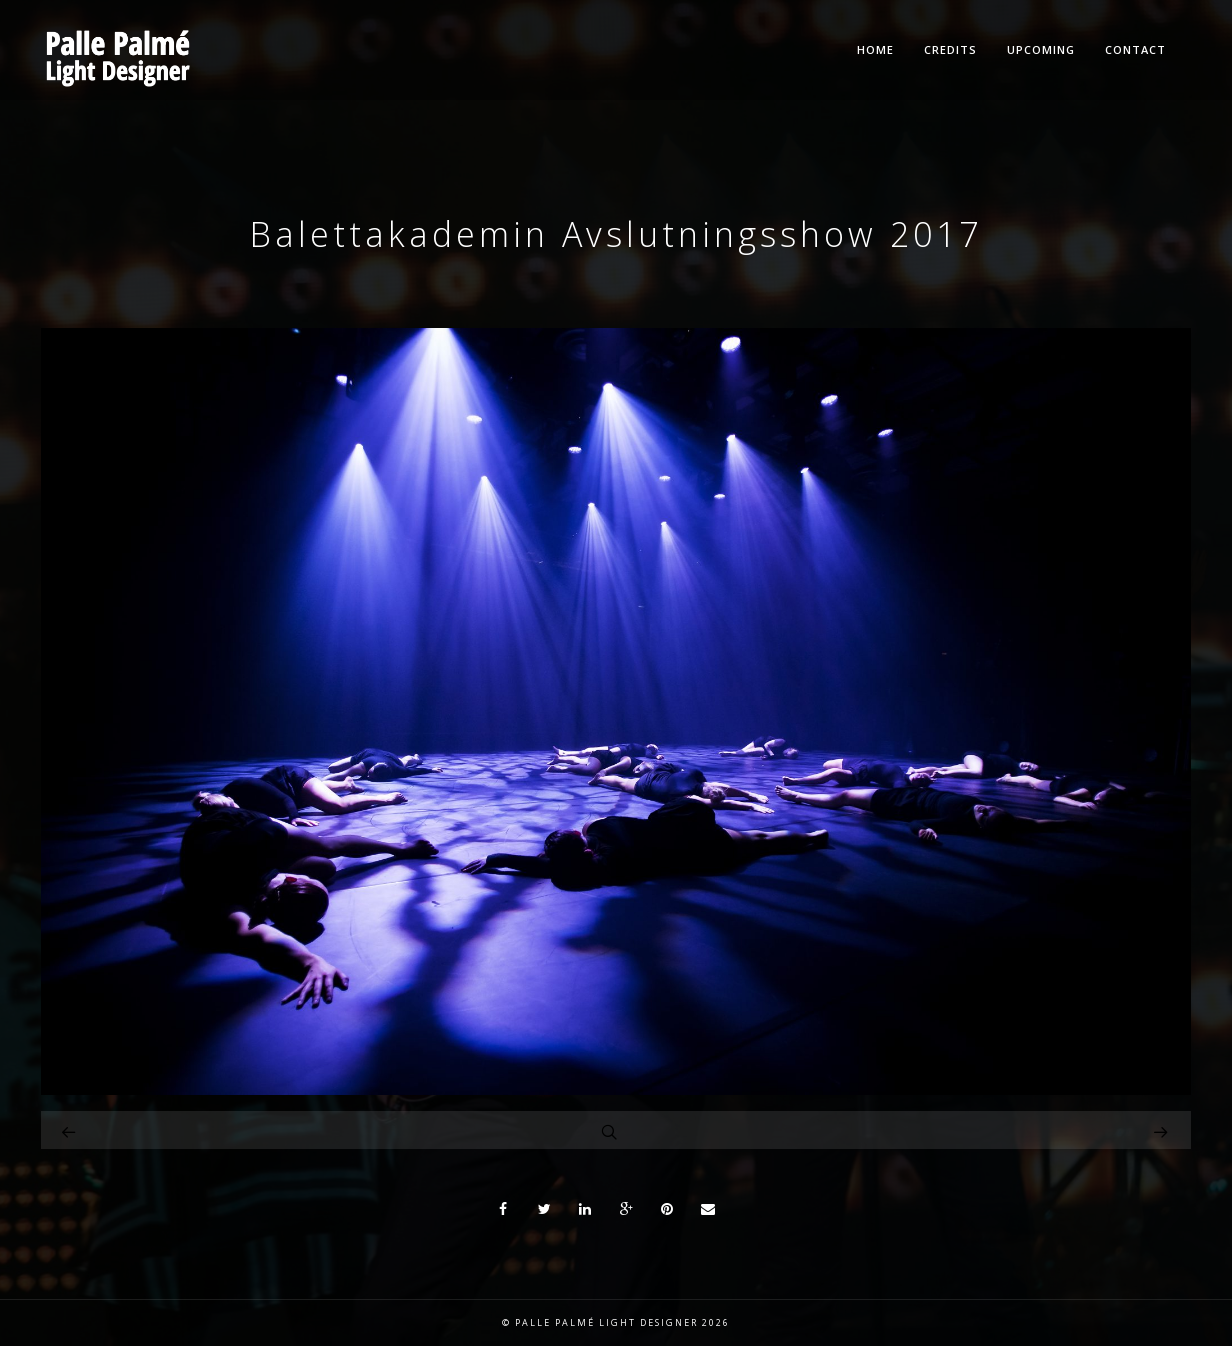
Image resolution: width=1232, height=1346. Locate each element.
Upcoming (1041, 49)
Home (875, 49)
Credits (950, 49)
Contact (1135, 49)
